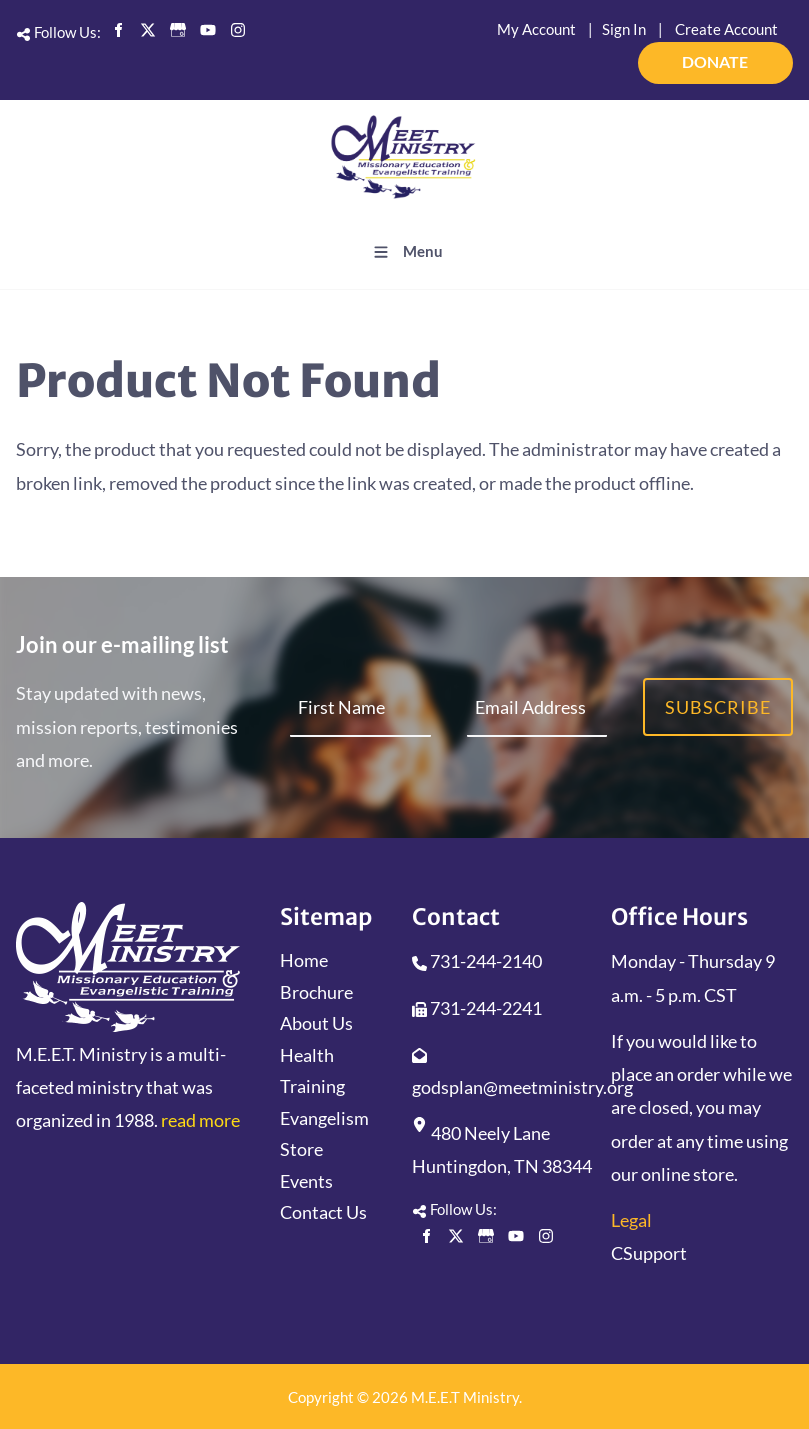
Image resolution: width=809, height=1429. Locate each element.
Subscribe (718, 707)
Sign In (624, 29)
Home (304, 960)
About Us (316, 1023)
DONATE (766, 54)
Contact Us (323, 1212)
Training (312, 1086)
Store (301, 1149)
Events (306, 1181)
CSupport (649, 1253)
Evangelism (324, 1118)
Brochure (316, 992)
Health (307, 1055)
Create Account (726, 29)
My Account (536, 29)
